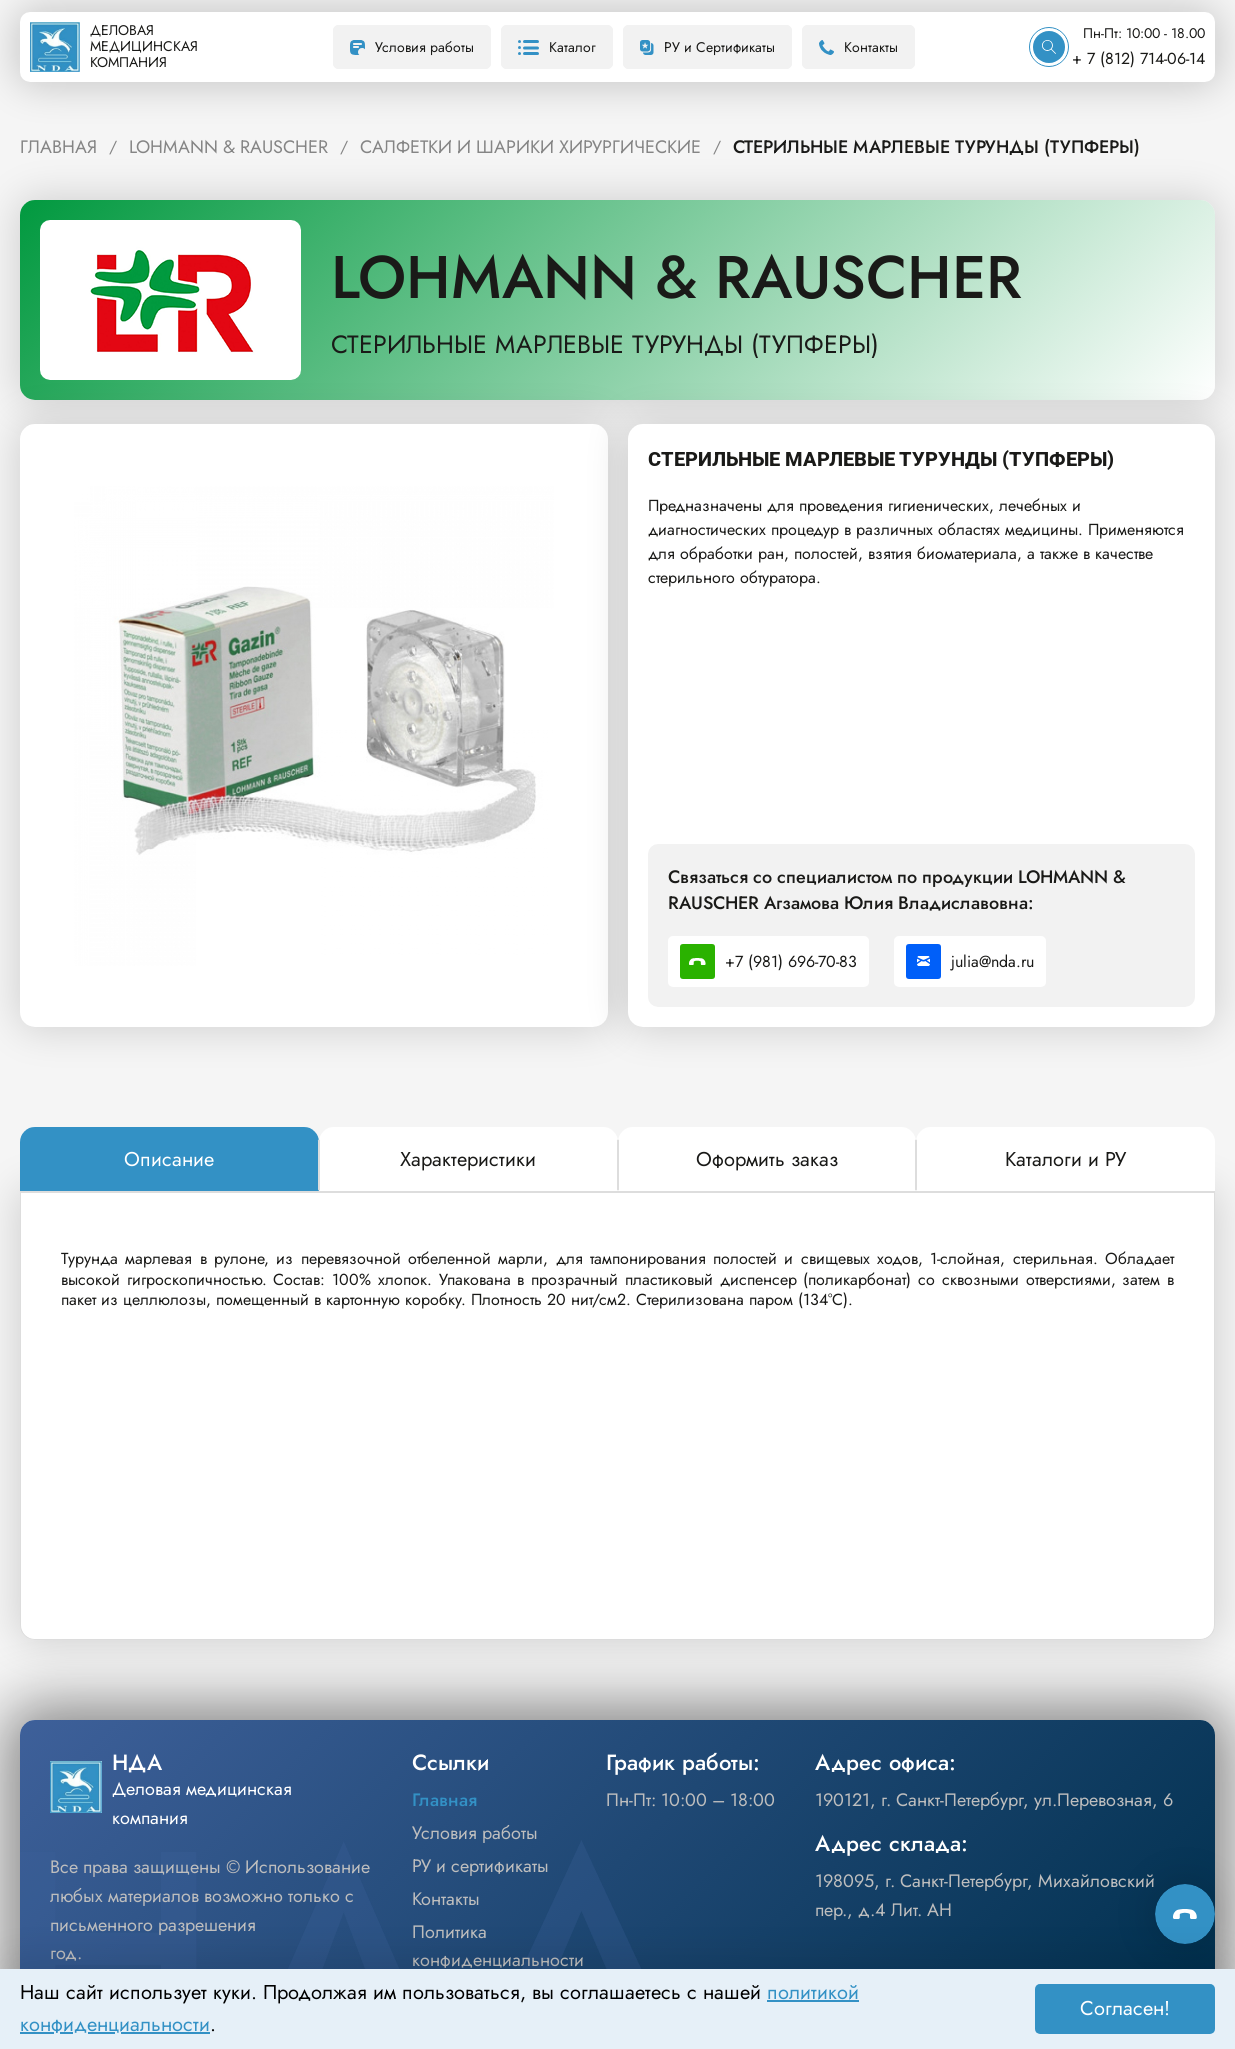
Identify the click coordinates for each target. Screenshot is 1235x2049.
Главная (444, 1800)
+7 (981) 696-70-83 (768, 961)
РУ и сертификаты (480, 1866)
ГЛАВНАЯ (58, 147)
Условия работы (412, 47)
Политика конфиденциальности (498, 1946)
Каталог (557, 47)
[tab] (169, 1160)
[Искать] (1049, 47)
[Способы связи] (1185, 1914)
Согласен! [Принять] (1125, 2008)
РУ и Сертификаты (707, 47)
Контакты (858, 47)
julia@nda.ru (970, 961)
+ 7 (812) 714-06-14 (1138, 58)
